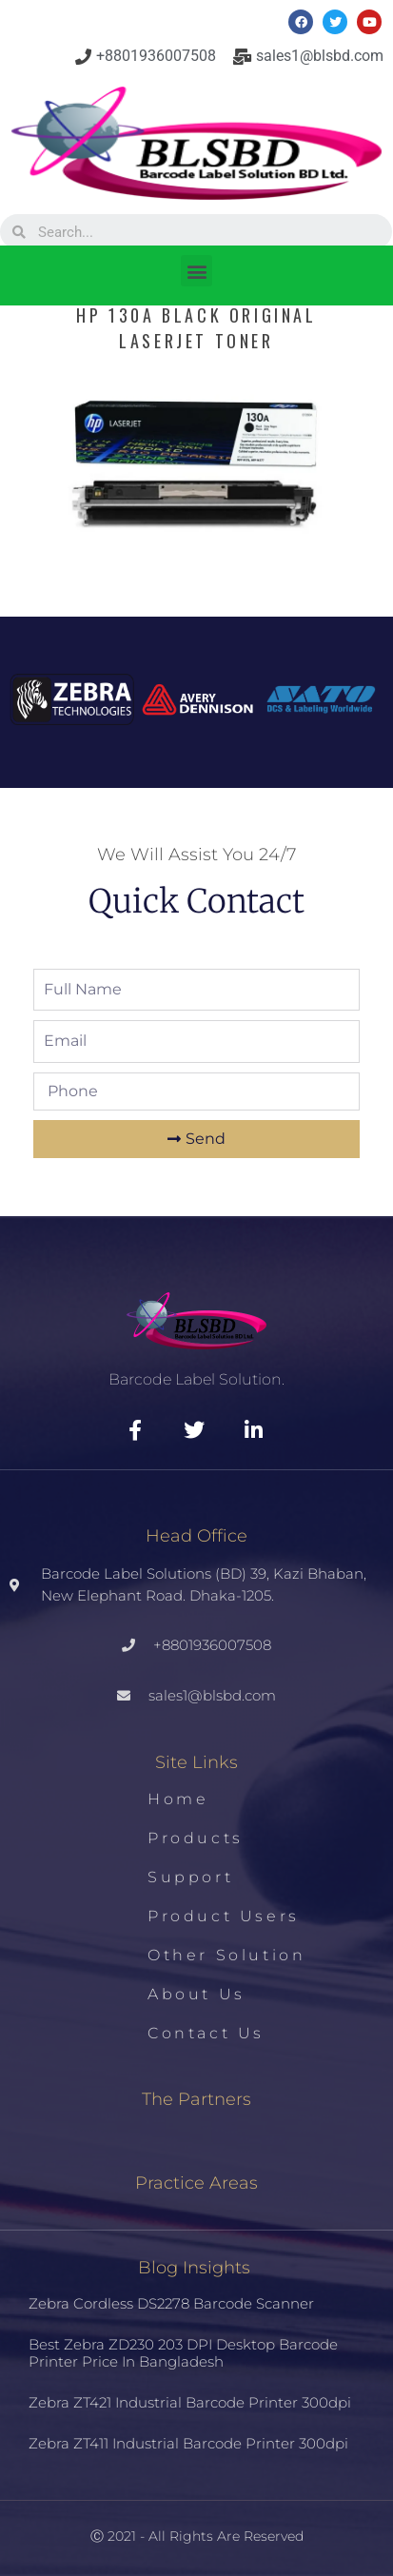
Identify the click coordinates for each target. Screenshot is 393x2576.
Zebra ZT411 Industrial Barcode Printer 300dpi (188, 2443)
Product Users (223, 1916)
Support (190, 1877)
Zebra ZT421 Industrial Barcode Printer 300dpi (190, 2402)
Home (177, 1799)
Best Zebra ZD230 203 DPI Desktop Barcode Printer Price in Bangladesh (183, 2352)
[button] (196, 270)
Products (195, 1838)
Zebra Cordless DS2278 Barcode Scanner (171, 2303)
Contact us (206, 2033)
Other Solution (226, 1955)
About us (196, 1994)
